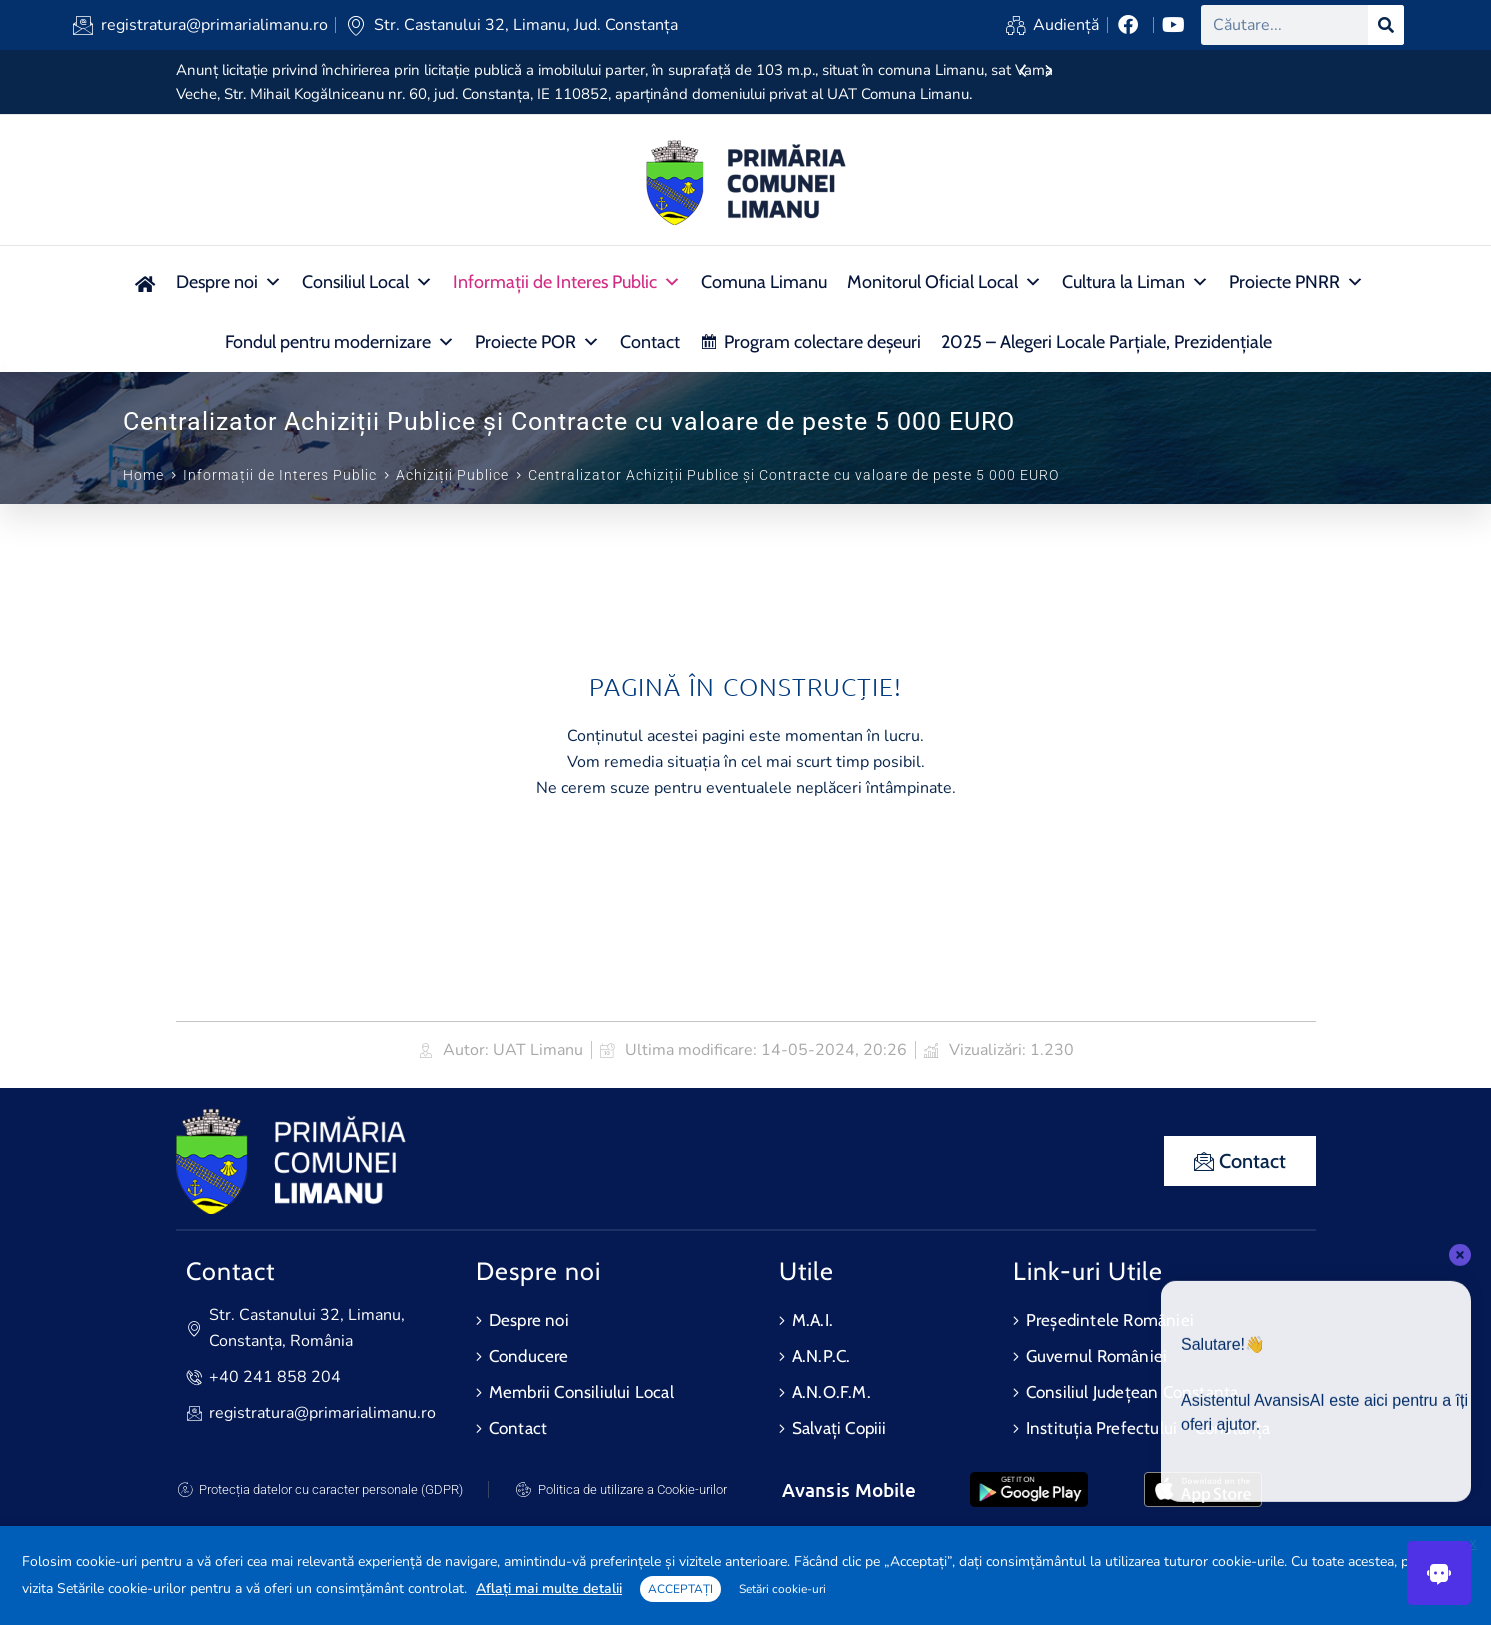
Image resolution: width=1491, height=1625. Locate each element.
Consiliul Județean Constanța (1132, 1392)
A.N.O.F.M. (831, 1392)
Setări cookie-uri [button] (782, 1589)
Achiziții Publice (452, 475)
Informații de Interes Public (567, 282)
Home (143, 475)
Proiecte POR (537, 342)
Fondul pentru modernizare (340, 342)
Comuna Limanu (764, 282)
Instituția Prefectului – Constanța (1148, 1428)
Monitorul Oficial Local (944, 282)
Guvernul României (1096, 1356)
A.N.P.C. (821, 1356)
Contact (650, 342)
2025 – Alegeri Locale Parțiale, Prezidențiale (1106, 342)
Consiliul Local (367, 282)
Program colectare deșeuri (822, 342)
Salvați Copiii (839, 1428)
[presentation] (1022, 72)
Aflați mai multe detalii (549, 1588)
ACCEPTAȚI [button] (680, 1589)
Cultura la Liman (1135, 282)
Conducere (529, 1356)
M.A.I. (812, 1320)
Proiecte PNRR (1296, 282)
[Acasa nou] (144, 282)
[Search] (1386, 25)
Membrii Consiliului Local (581, 1392)
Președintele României (1110, 1320)
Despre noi (229, 282)
